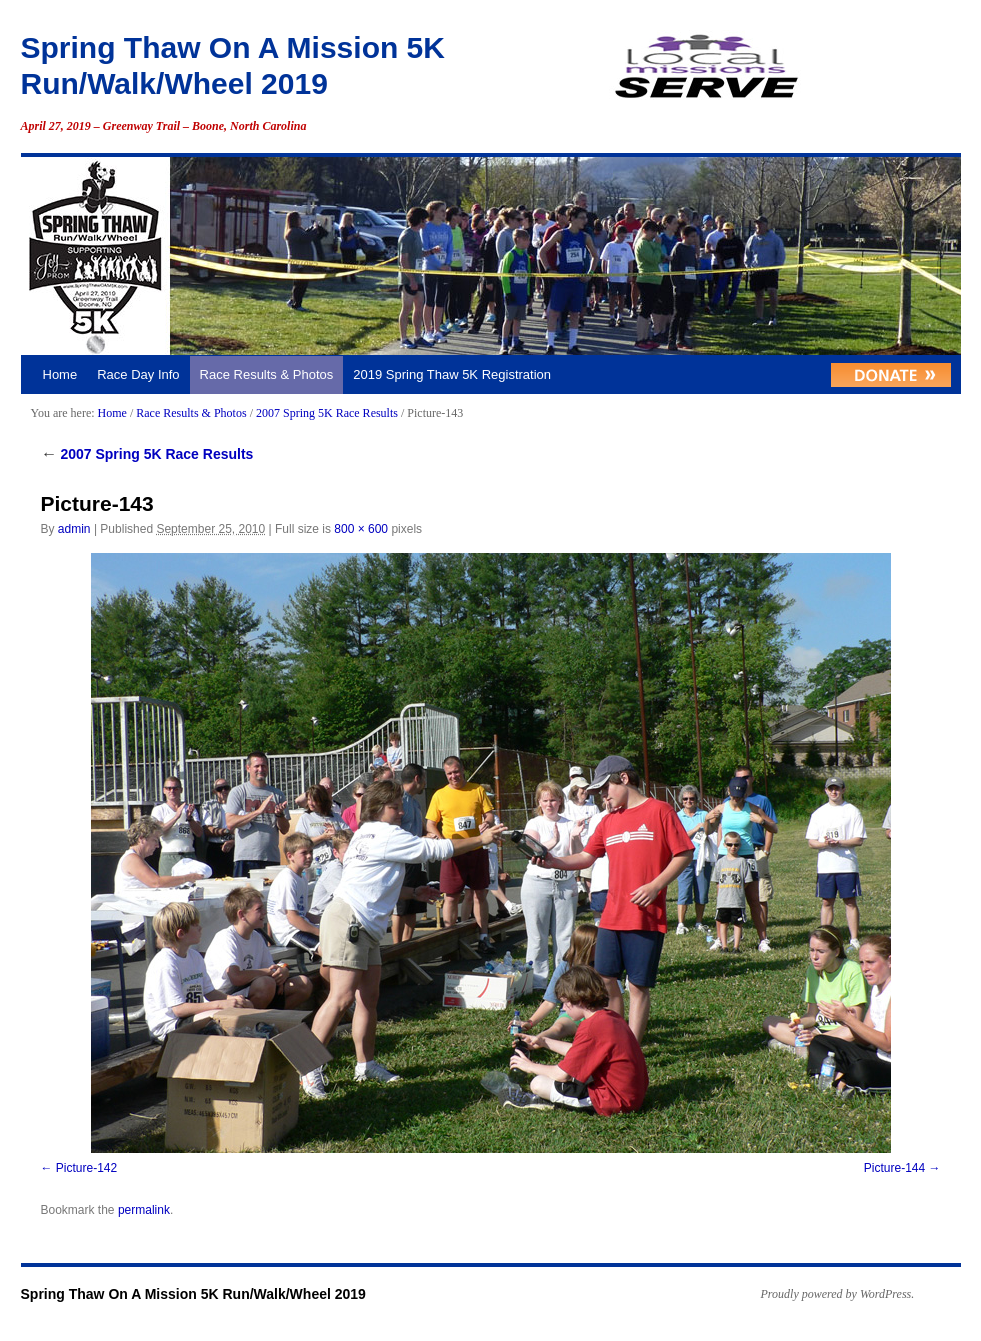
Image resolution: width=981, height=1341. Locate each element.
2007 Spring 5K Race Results (327, 413)
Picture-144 (894, 1168)
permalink (144, 1210)
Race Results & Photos (267, 374)
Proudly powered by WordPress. (838, 1294)
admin (74, 529)
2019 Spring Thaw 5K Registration (452, 374)
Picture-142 (86, 1168)
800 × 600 (361, 529)
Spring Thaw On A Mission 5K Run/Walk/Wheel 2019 (193, 1294)
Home (60, 374)
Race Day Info (138, 374)
